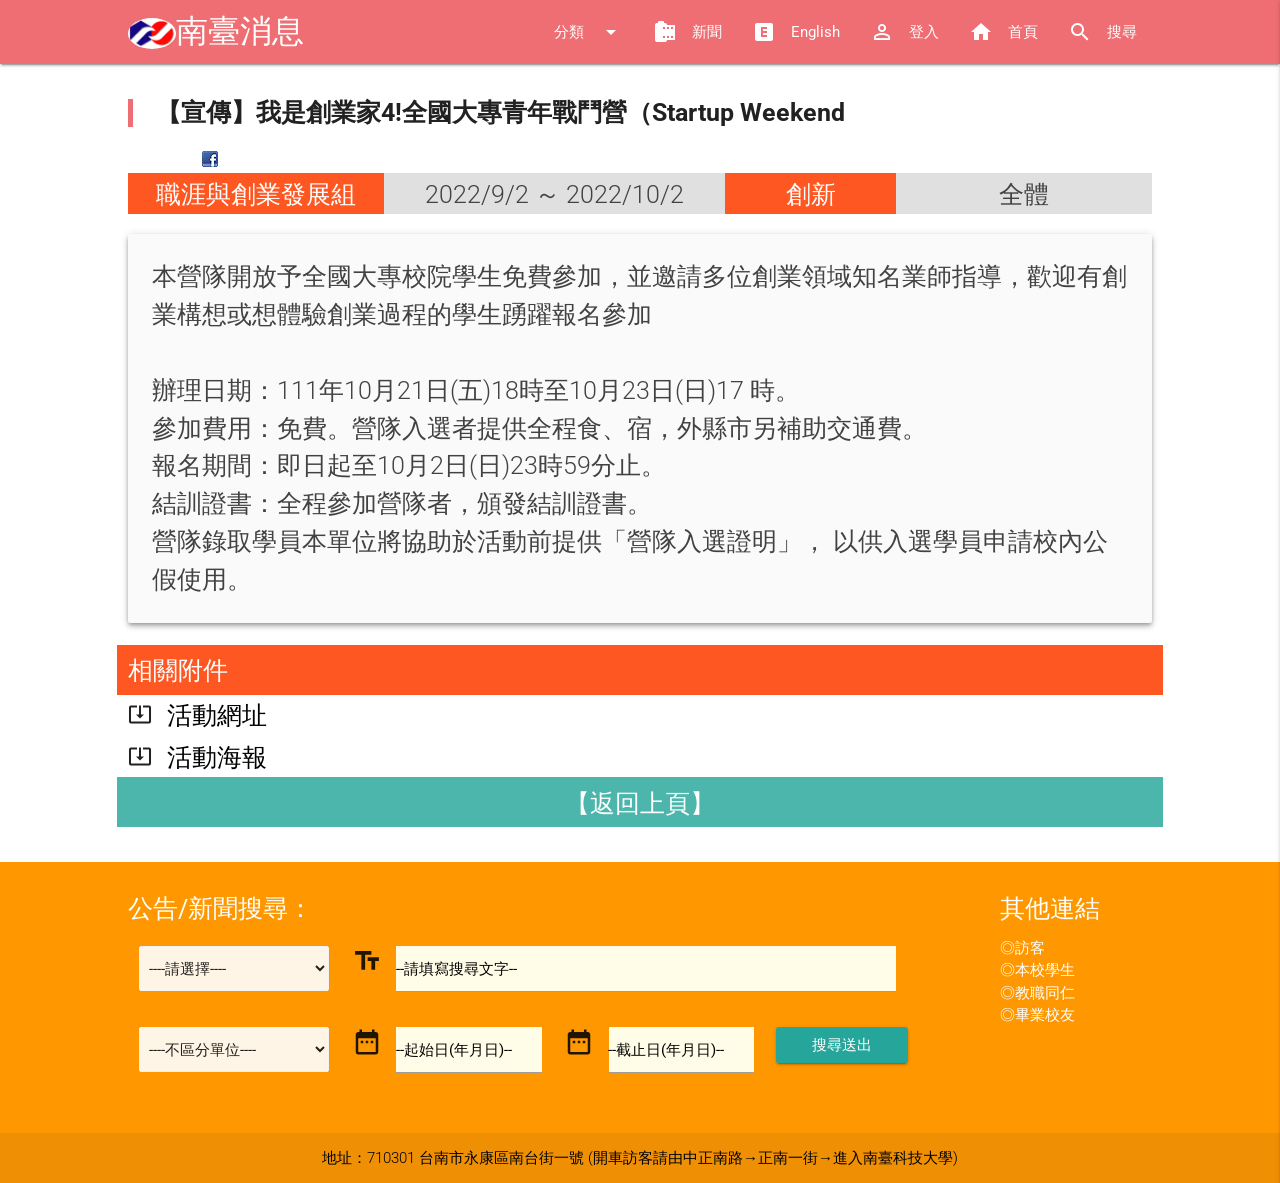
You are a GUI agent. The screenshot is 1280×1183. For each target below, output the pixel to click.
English (796, 32)
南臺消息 (216, 31)
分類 (588, 32)
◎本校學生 (1037, 970)
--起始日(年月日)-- (455, 1050)
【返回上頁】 (640, 803)
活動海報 (217, 757)
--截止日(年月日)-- (667, 1050)
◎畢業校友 (1037, 1015)
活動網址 (217, 715)
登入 (904, 32)
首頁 (1003, 32)
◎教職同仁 (1037, 993)
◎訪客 (1022, 948)
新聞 (687, 32)
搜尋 (1102, 32)
